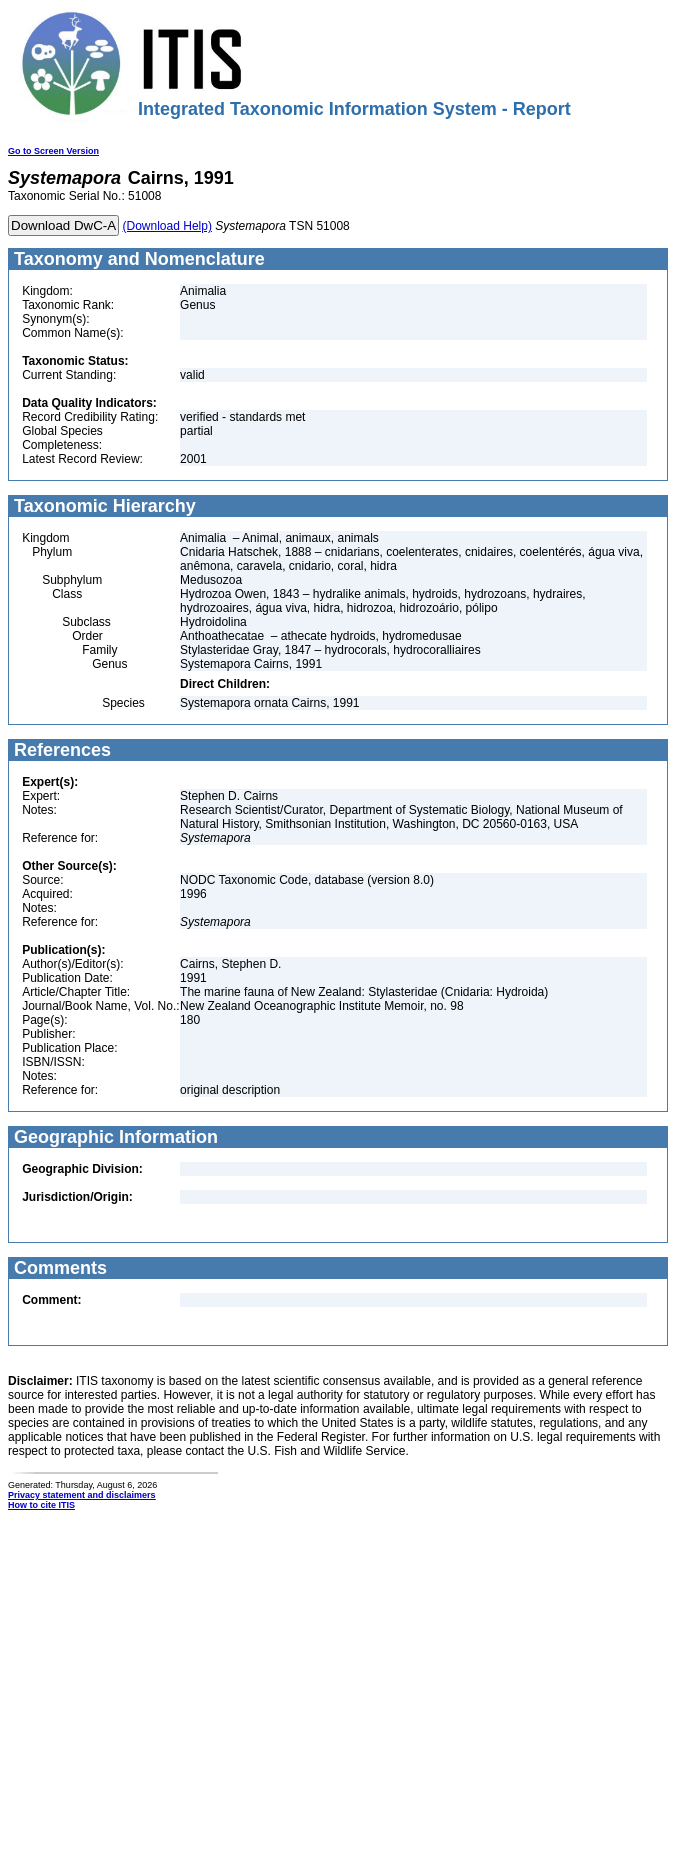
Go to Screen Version (53, 151)
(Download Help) (167, 226)
